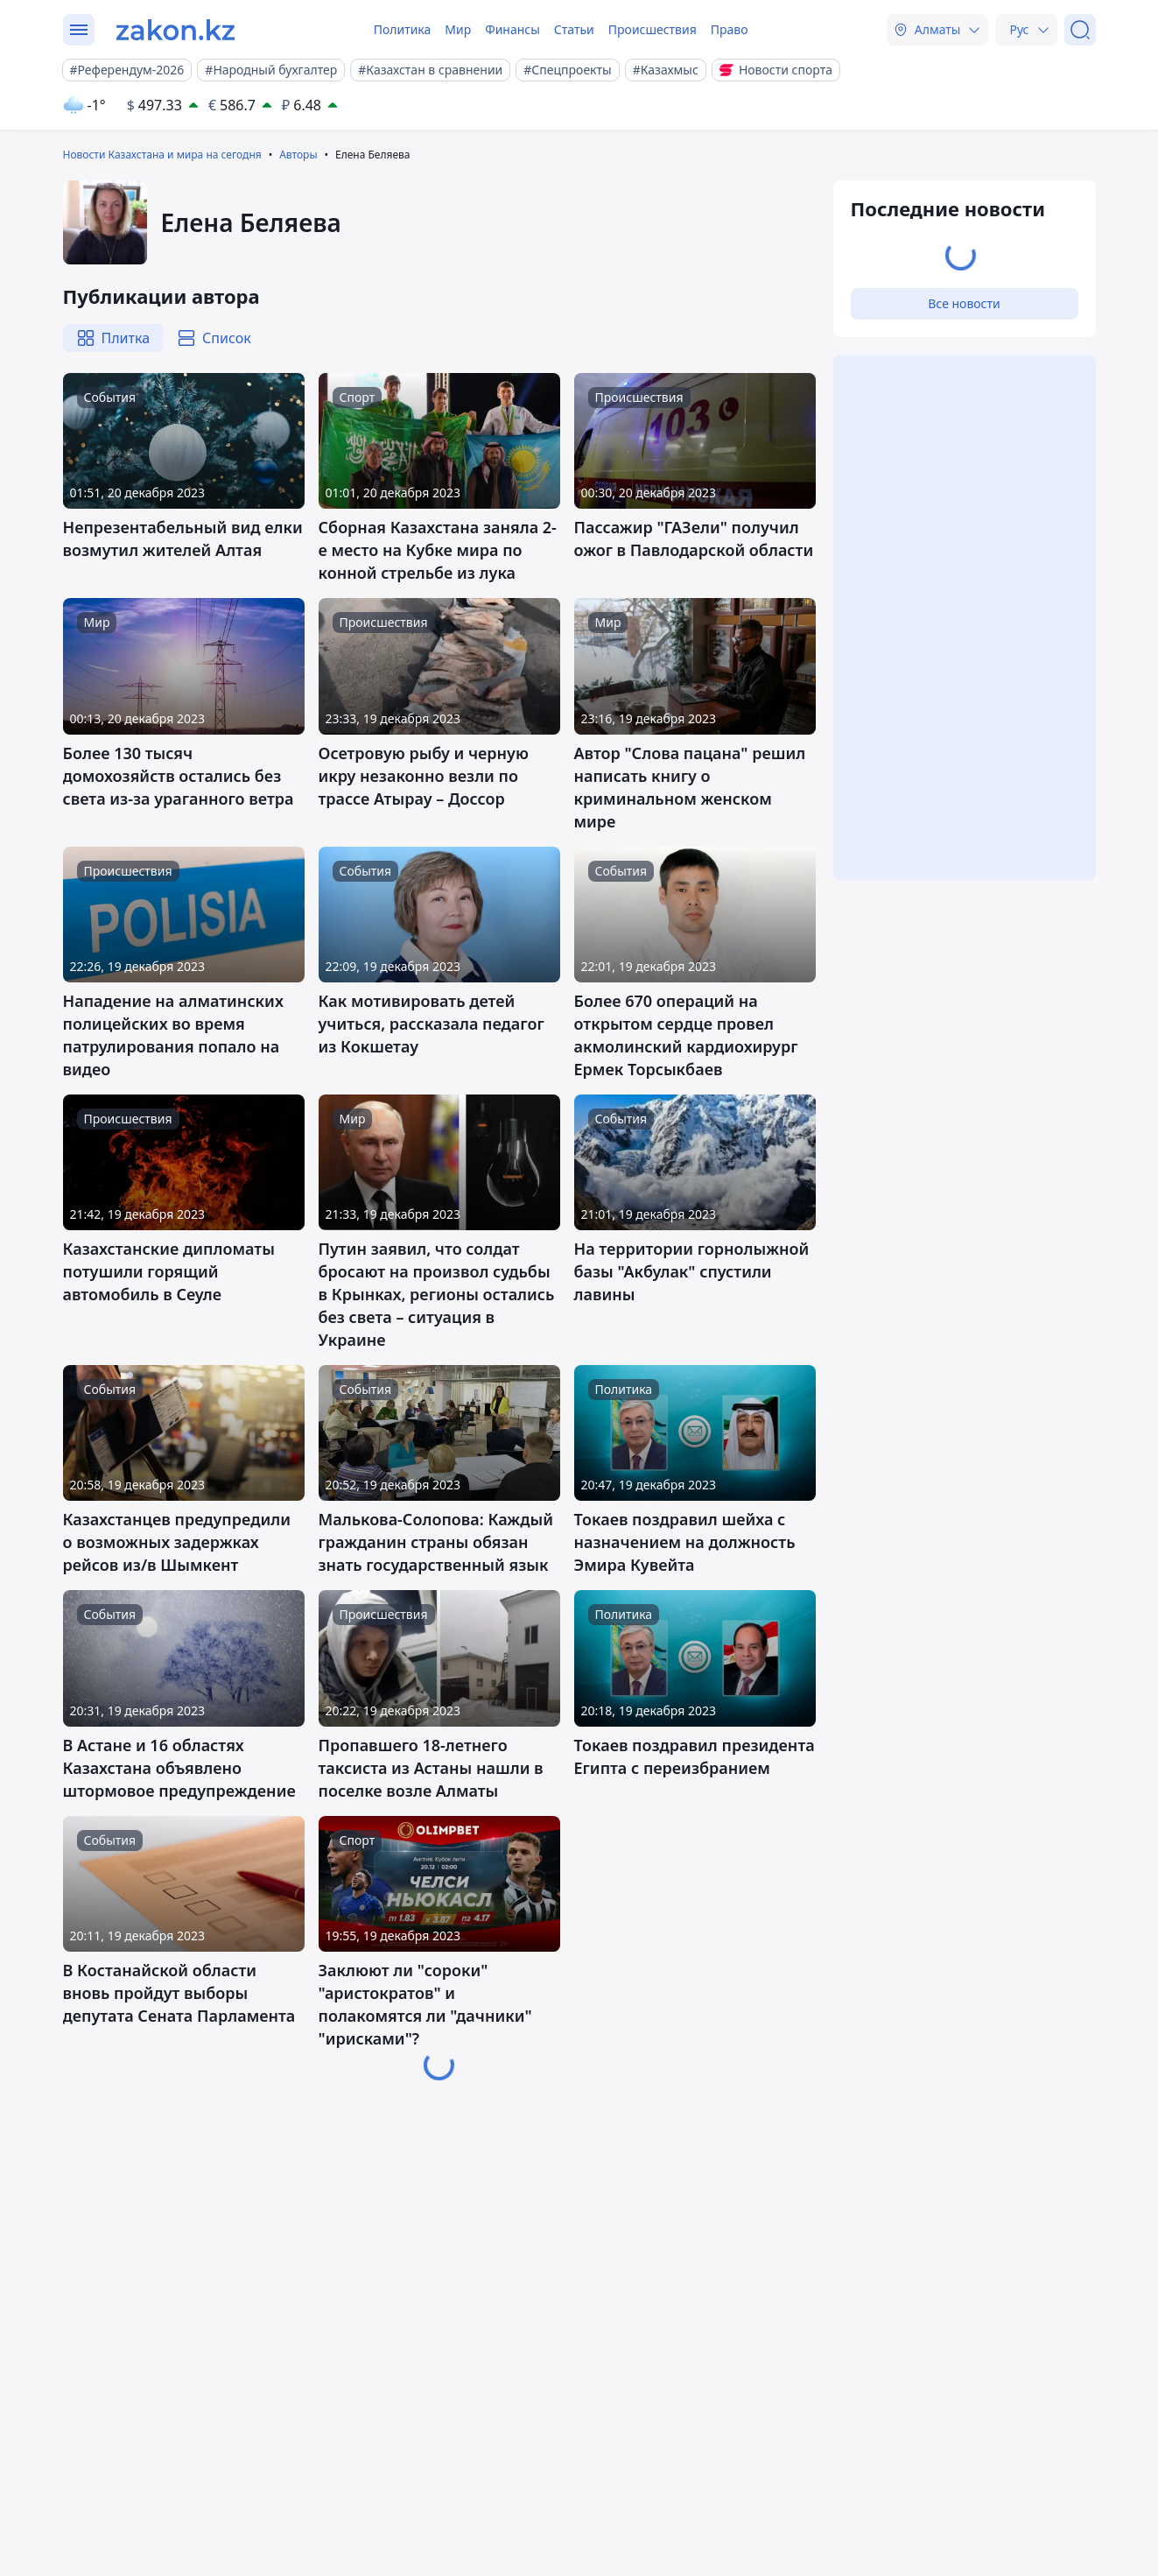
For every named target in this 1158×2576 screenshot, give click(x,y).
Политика (403, 29)
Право (729, 29)
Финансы (512, 29)
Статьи (574, 29)
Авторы (298, 154)
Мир (458, 29)
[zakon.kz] (175, 29)
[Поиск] (1080, 30)
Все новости (964, 303)
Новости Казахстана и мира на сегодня (162, 154)
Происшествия (652, 29)
